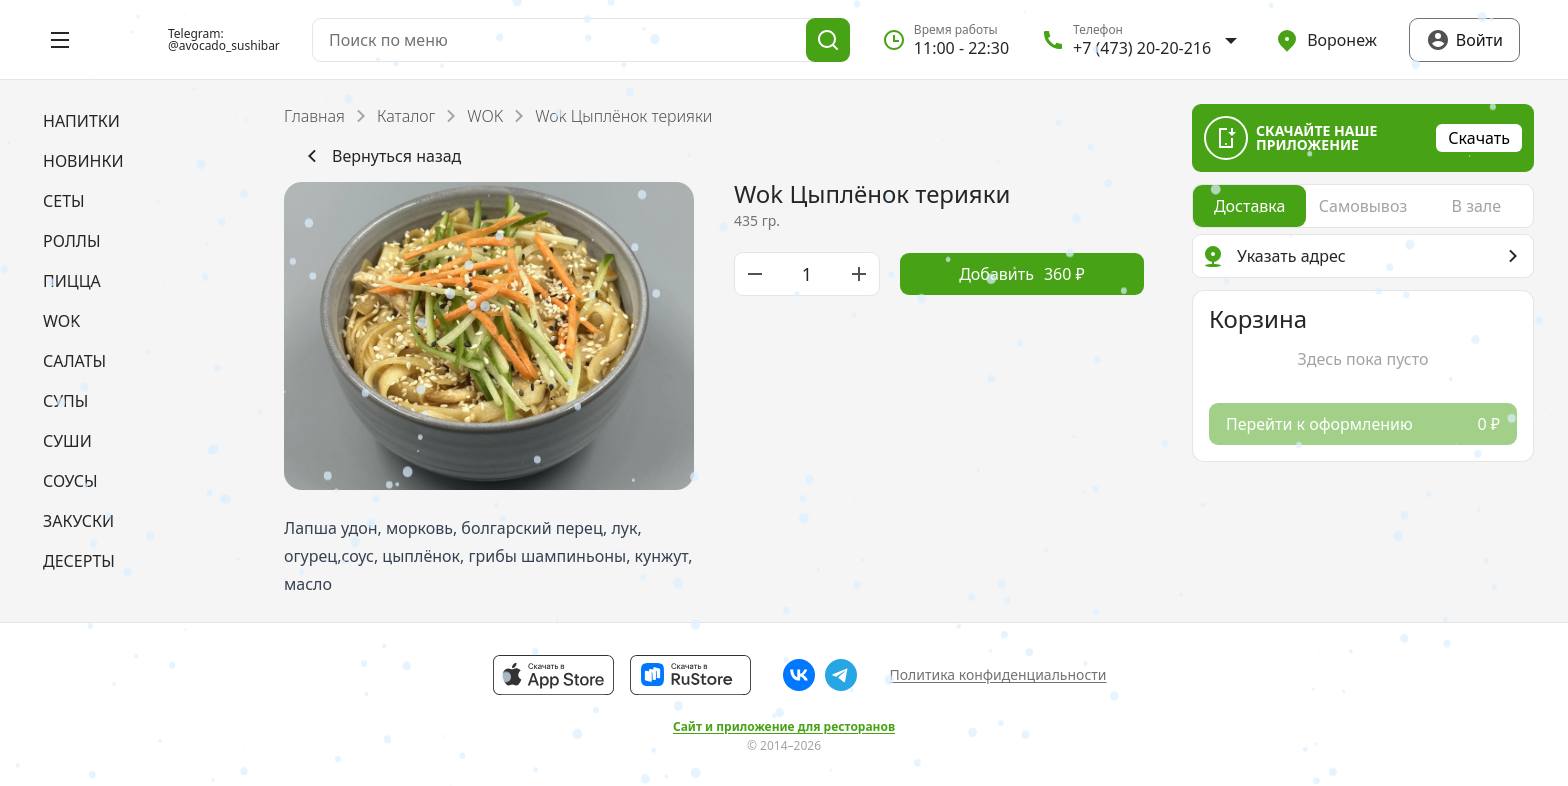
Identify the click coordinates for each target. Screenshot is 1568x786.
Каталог (406, 116)
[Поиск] (828, 40)
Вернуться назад (380, 156)
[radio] (1249, 206)
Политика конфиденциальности (997, 674)
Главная (314, 116)
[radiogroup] (1363, 206)
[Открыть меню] (60, 40)
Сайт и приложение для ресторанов (784, 727)
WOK (485, 116)
